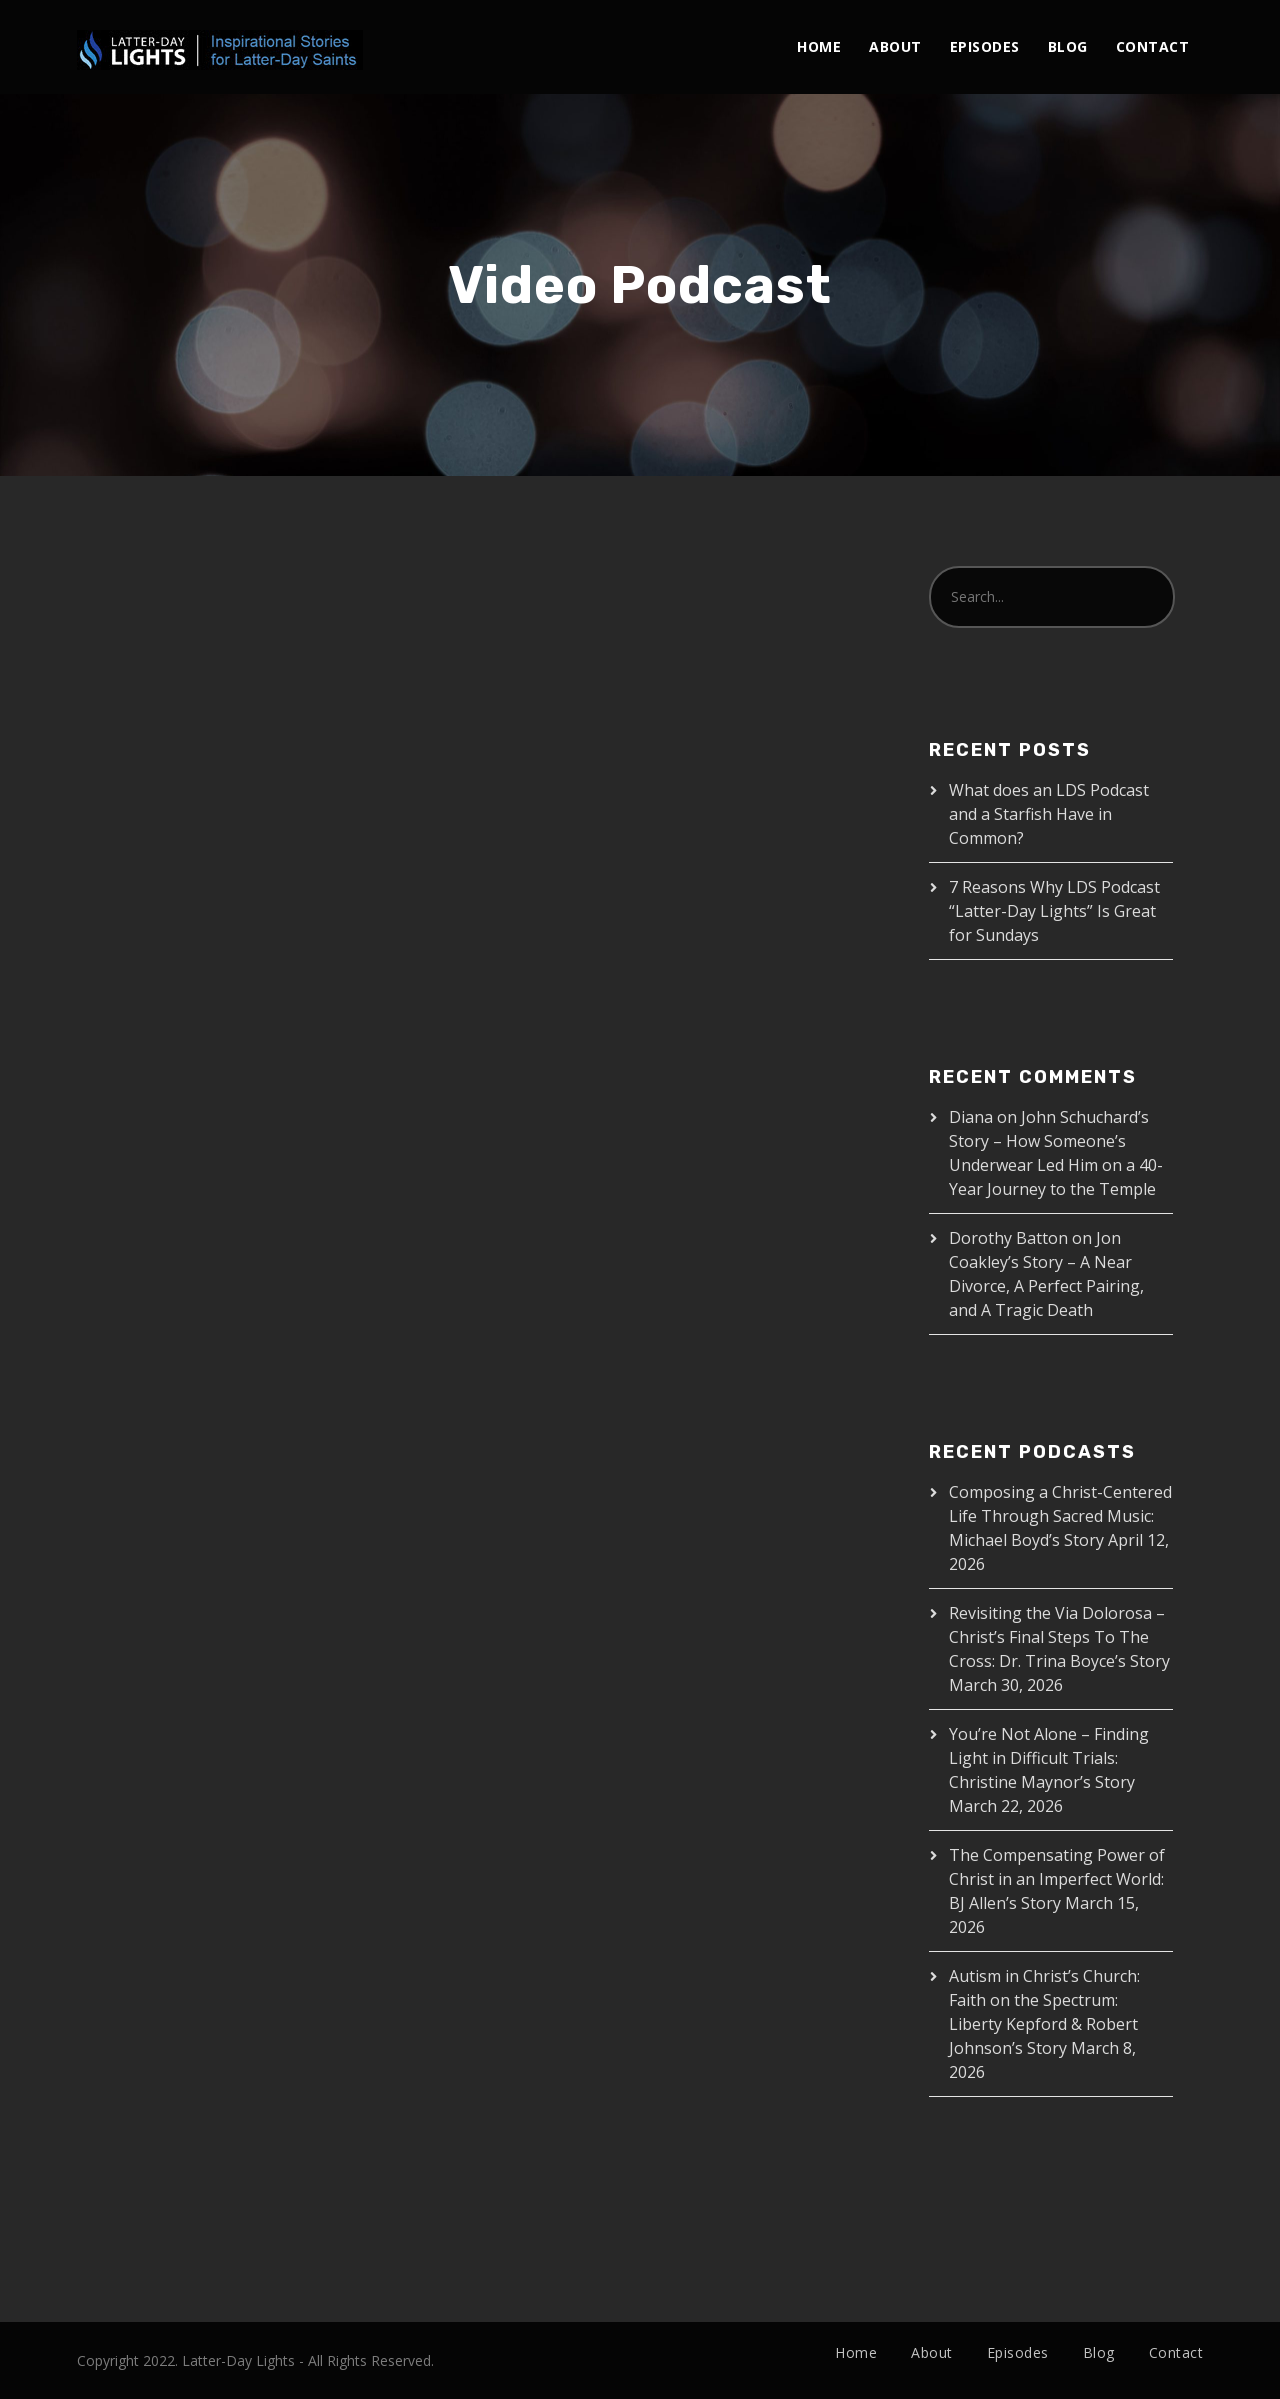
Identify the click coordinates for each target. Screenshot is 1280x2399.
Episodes (985, 46)
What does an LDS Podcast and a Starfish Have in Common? (1049, 814)
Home (819, 46)
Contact (1153, 46)
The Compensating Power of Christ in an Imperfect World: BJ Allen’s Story (1057, 1879)
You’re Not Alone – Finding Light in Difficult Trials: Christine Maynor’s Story (1049, 1758)
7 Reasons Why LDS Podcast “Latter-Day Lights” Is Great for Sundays (1054, 911)
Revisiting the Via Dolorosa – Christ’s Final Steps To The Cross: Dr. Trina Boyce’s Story (1059, 1637)
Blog (1068, 46)
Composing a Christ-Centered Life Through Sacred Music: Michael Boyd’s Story (1060, 1516)
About (895, 46)
